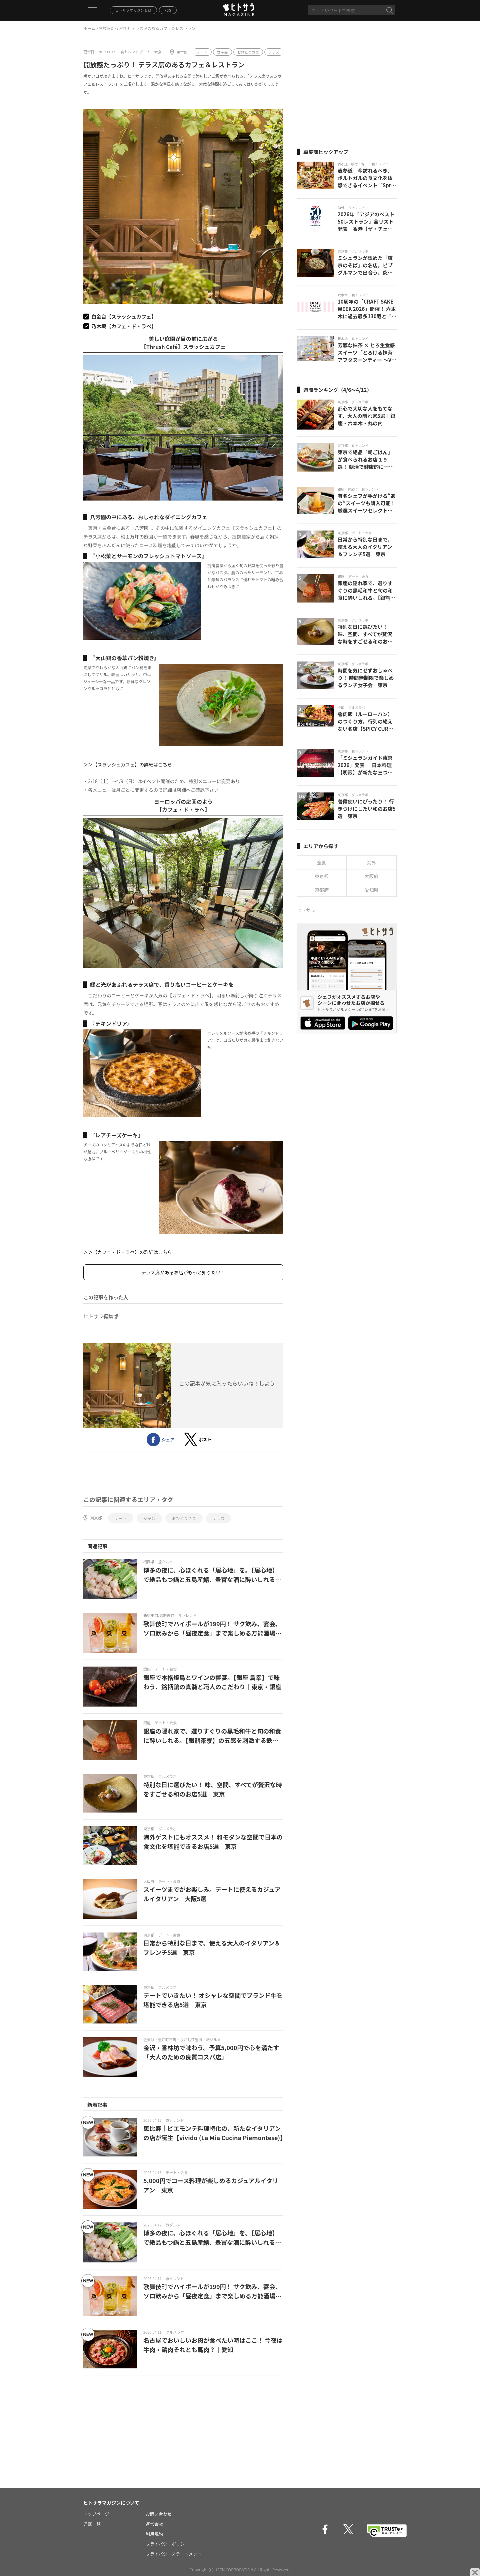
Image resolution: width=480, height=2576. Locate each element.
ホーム (89, 28)
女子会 (222, 52)
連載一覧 (92, 2524)
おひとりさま (248, 52)
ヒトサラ (306, 910)
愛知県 (372, 889)
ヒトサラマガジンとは (133, 10)
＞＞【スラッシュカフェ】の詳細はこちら (127, 764)
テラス (273, 52)
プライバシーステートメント (174, 2554)
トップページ (96, 2514)
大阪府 (372, 876)
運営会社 (154, 2524)
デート (202, 52)
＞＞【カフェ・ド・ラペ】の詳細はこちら (127, 1252)
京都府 (322, 889)
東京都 (182, 52)
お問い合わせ (159, 2514)
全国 (321, 862)
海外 (371, 862)
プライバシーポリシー (167, 2544)
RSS (167, 10)
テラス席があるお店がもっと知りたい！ (183, 1272)
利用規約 (154, 2534)
